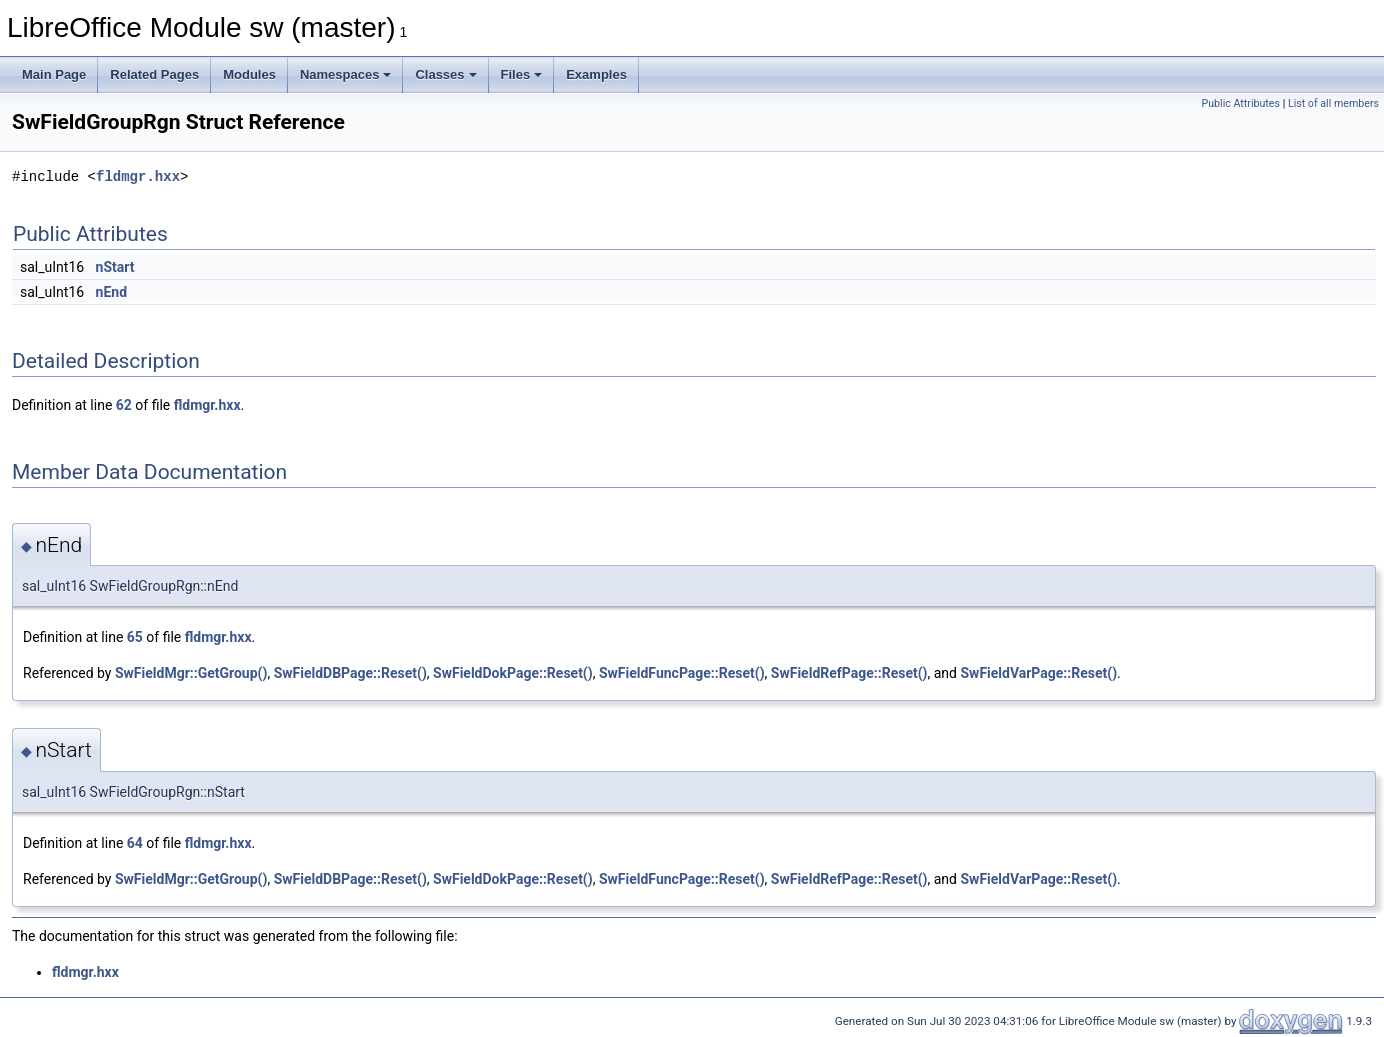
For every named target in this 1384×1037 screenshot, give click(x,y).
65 (135, 637)
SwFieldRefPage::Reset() (849, 673)
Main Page (54, 74)
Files (522, 74)
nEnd (111, 292)
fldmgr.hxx (138, 176)
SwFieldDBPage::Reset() (350, 673)
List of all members (1333, 103)
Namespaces (346, 74)
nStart (115, 267)
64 (135, 843)
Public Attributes (1240, 103)
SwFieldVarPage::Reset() (1038, 673)
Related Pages (154, 74)
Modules (249, 74)
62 (124, 405)
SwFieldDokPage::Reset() (513, 673)
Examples (596, 74)
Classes (445, 74)
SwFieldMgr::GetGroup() (191, 673)
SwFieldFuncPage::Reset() (682, 673)
